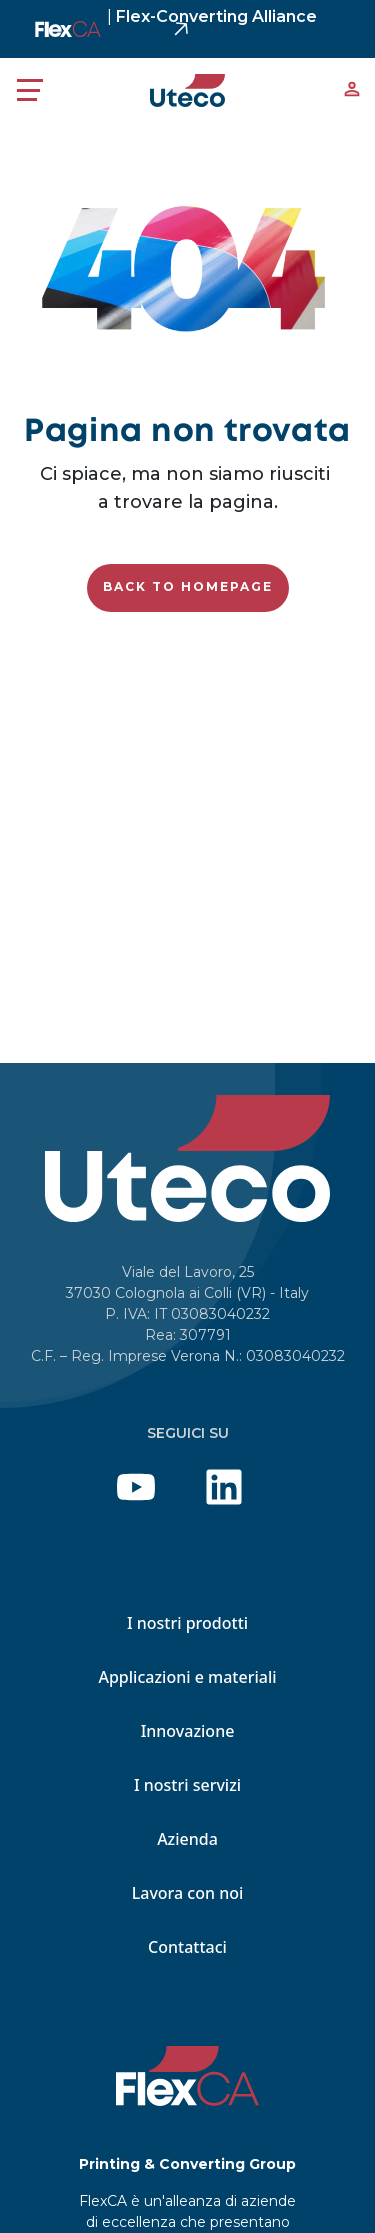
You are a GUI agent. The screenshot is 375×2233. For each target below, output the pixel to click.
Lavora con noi (188, 1893)
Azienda (187, 1839)
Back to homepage (188, 586)
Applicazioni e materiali (187, 1677)
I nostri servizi (187, 1785)
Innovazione (188, 1731)
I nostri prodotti (187, 1623)
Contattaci (187, 1947)
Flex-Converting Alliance (212, 16)
